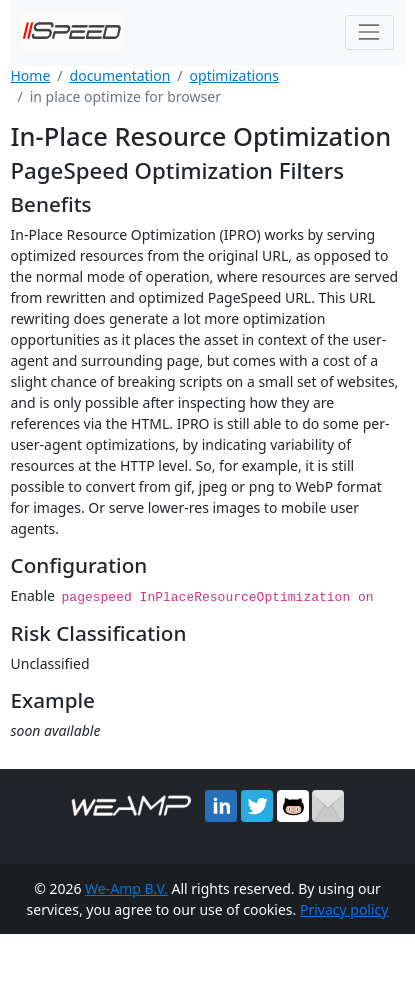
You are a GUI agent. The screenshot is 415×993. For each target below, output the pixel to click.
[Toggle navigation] (369, 32)
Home (31, 75)
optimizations (234, 75)
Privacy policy (344, 908)
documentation (120, 75)
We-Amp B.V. (126, 887)
